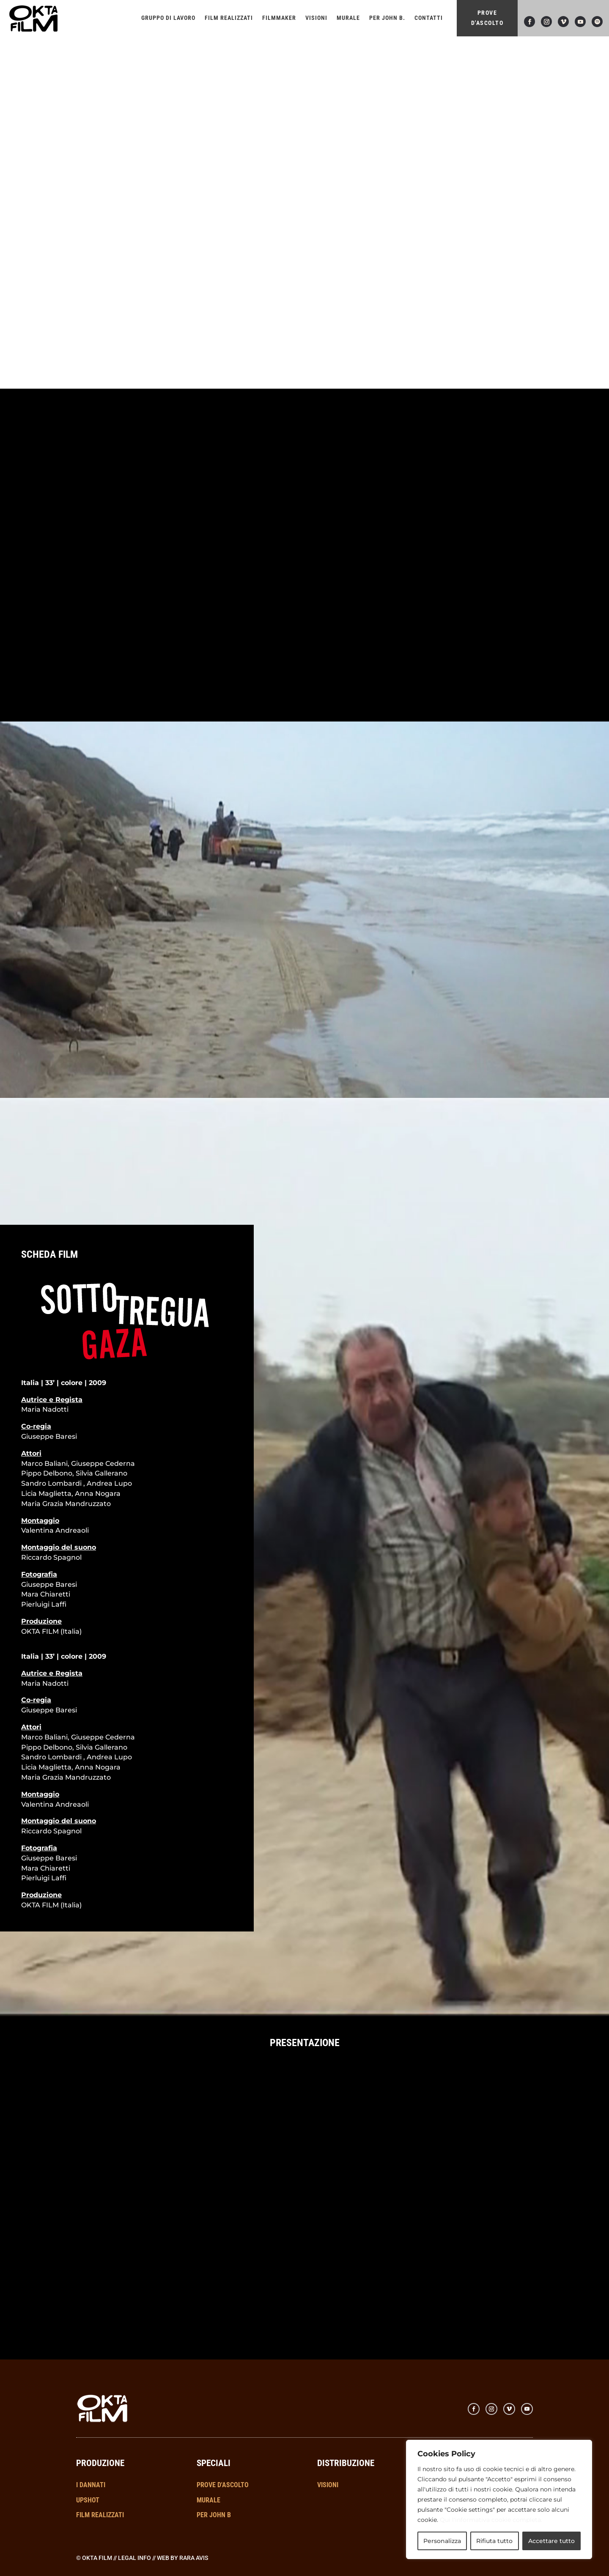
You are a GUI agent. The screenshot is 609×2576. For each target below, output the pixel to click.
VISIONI (316, 17)
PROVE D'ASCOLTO (487, 17)
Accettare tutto (551, 2541)
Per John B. (387, 17)
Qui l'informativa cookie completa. (491, 2520)
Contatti (428, 17)
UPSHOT (87, 2500)
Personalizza (442, 2541)
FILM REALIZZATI (100, 2515)
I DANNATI (90, 2485)
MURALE (208, 2500)
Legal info (134, 2557)
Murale (348, 17)
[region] (499, 2499)
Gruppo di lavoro (168, 17)
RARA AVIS (193, 2557)
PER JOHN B (214, 2515)
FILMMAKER (279, 17)
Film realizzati (229, 17)
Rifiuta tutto (494, 2541)
